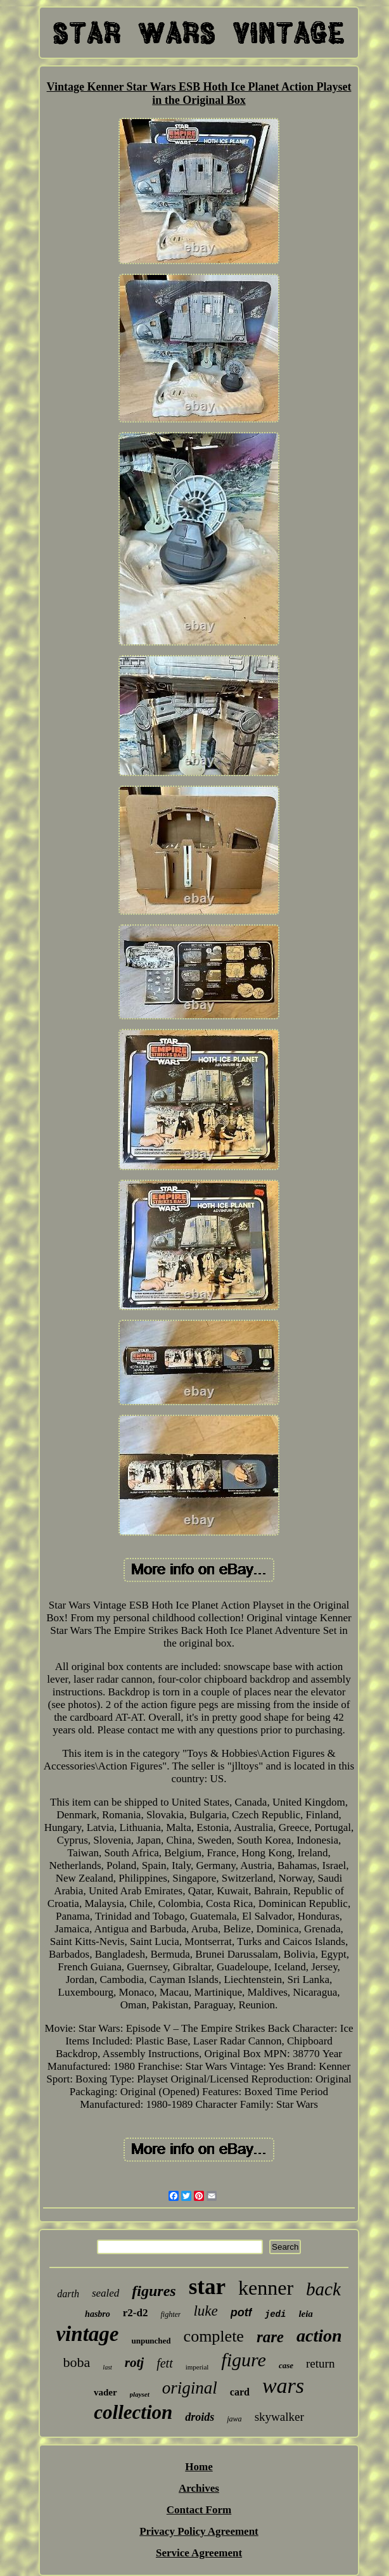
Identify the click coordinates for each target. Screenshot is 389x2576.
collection (133, 2412)
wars (283, 2385)
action (319, 2335)
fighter (170, 2314)
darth (68, 2293)
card (240, 2392)
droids (199, 2417)
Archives (199, 2488)
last (107, 2367)
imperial (197, 2367)
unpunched (150, 2340)
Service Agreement (199, 2553)
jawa (234, 2418)
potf (241, 2312)
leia (305, 2314)
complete (214, 2336)
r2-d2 (135, 2313)
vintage (87, 2334)
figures (153, 2291)
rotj (134, 2362)
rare (270, 2336)
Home (198, 2467)
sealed (105, 2293)
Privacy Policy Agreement (198, 2531)
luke (205, 2311)
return (320, 2363)
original (189, 2387)
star (207, 2286)
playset (140, 2394)
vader (105, 2392)
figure (243, 2359)
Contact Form (199, 2510)
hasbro (97, 2314)
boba (77, 2362)
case (286, 2365)
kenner (265, 2287)
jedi (275, 2314)
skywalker (279, 2416)
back (323, 2289)
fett (164, 2363)
